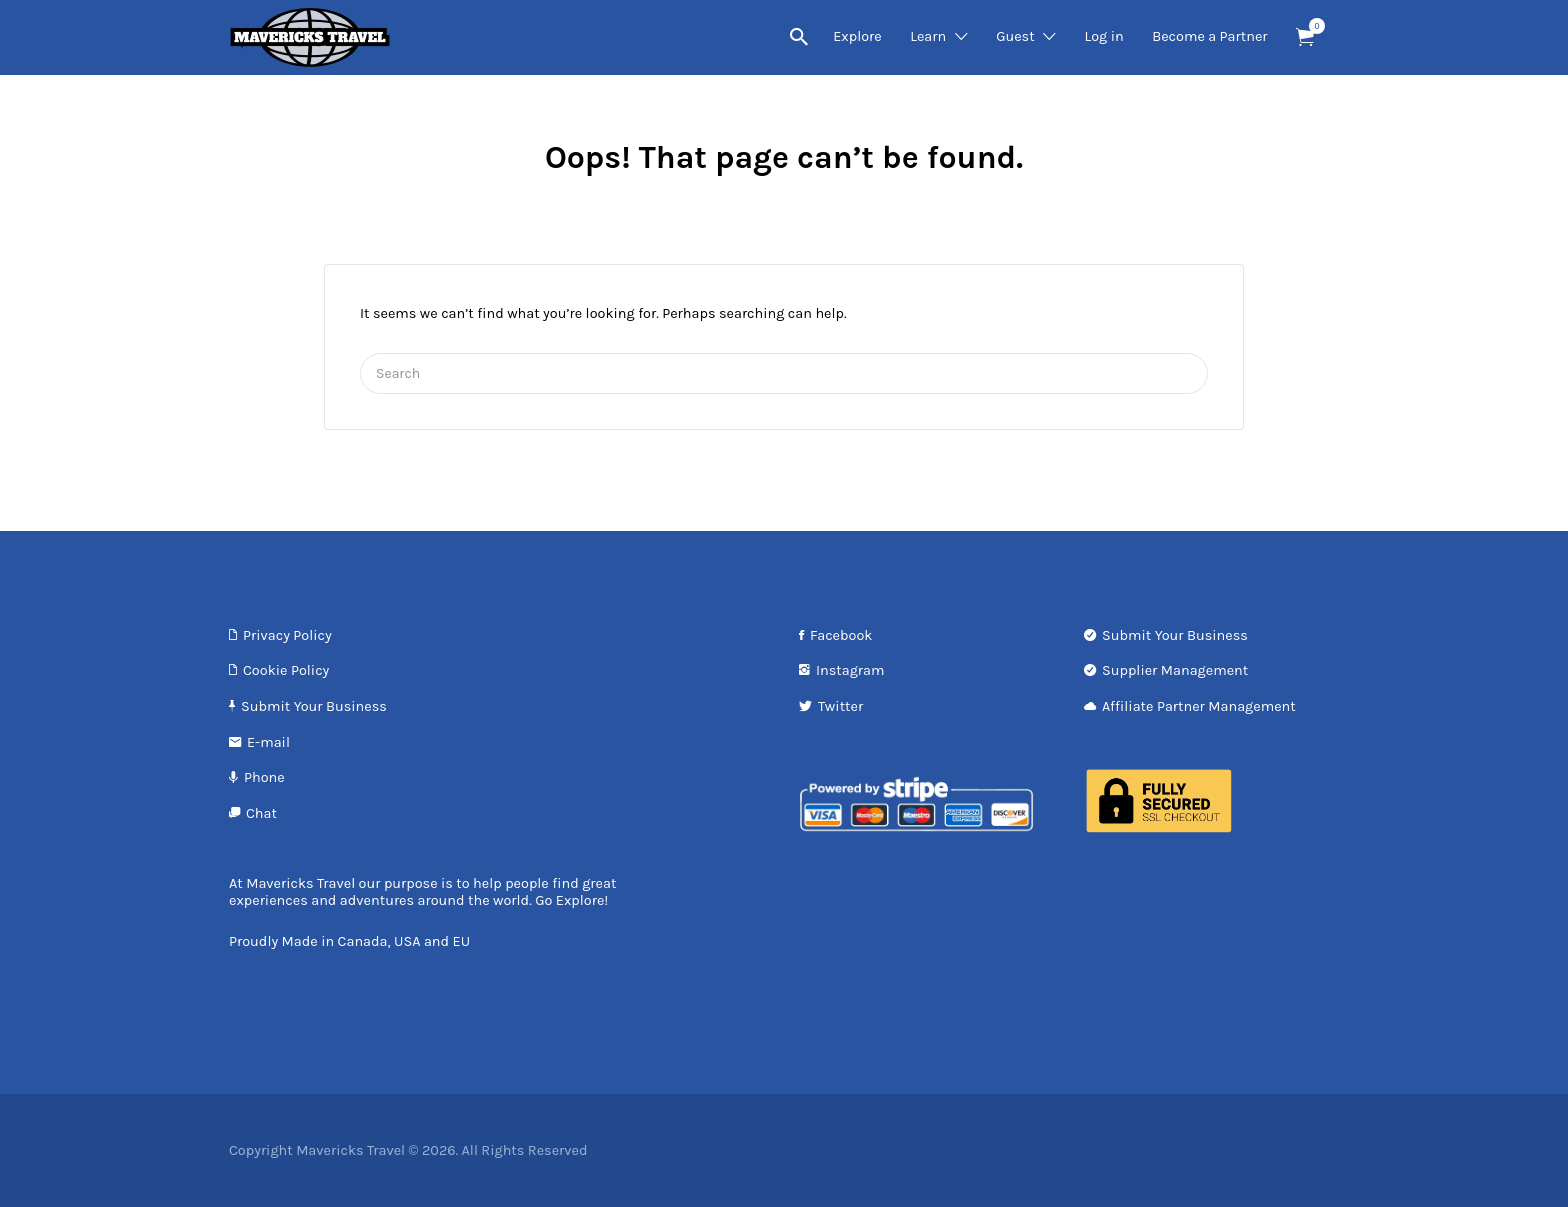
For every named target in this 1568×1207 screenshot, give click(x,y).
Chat (261, 813)
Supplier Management (1175, 670)
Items (1311, 26)
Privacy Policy (287, 635)
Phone (264, 777)
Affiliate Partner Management (1199, 706)
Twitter (840, 706)
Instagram (850, 670)
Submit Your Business (314, 706)
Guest (1015, 36)
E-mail (268, 742)
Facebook (841, 635)
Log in (1103, 36)
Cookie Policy (286, 670)
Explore (857, 36)
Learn (928, 36)
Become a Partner (1209, 36)
